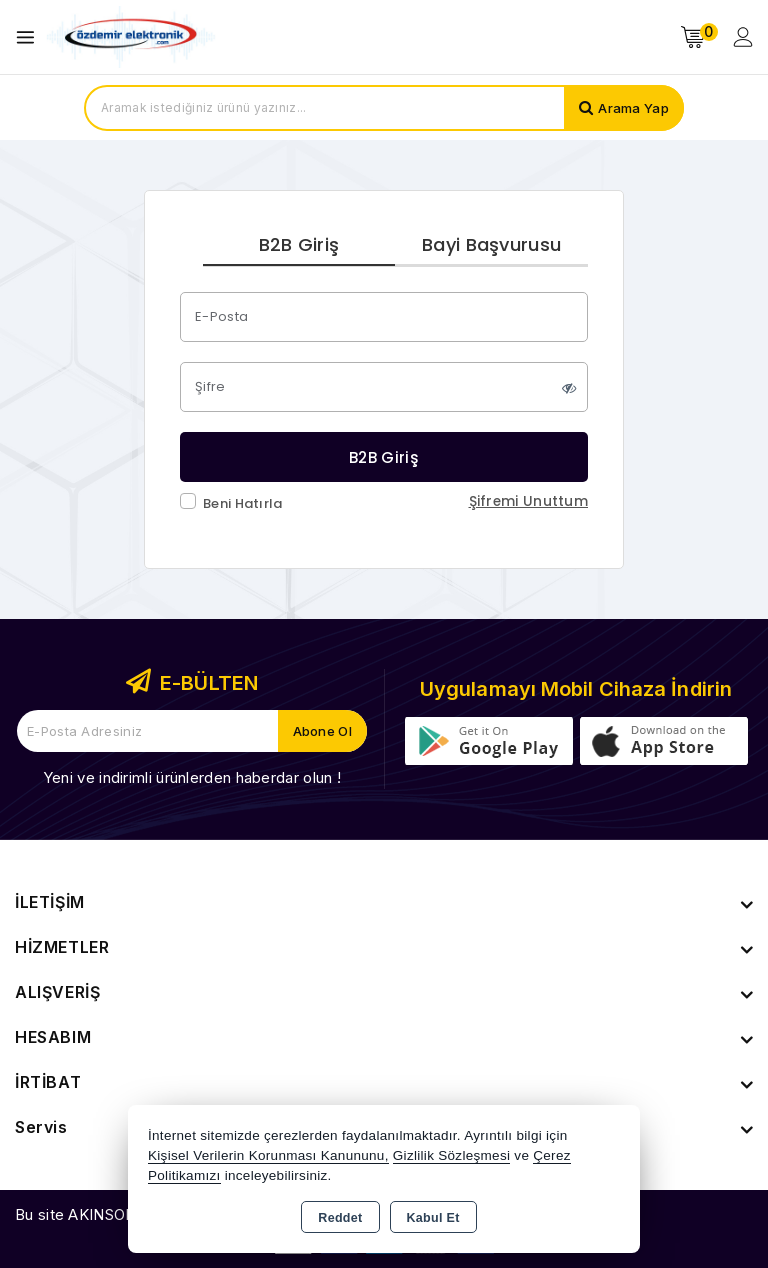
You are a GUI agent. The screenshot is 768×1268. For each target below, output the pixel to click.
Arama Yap (633, 108)
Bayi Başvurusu (491, 244)
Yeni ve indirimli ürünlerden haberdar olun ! (192, 777)
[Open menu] (30, 37)
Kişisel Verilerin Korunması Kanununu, (268, 1155)
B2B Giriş (299, 244)
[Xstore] (131, 37)
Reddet (340, 1218)
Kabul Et (433, 1218)
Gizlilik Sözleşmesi (451, 1155)
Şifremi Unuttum (529, 501)
